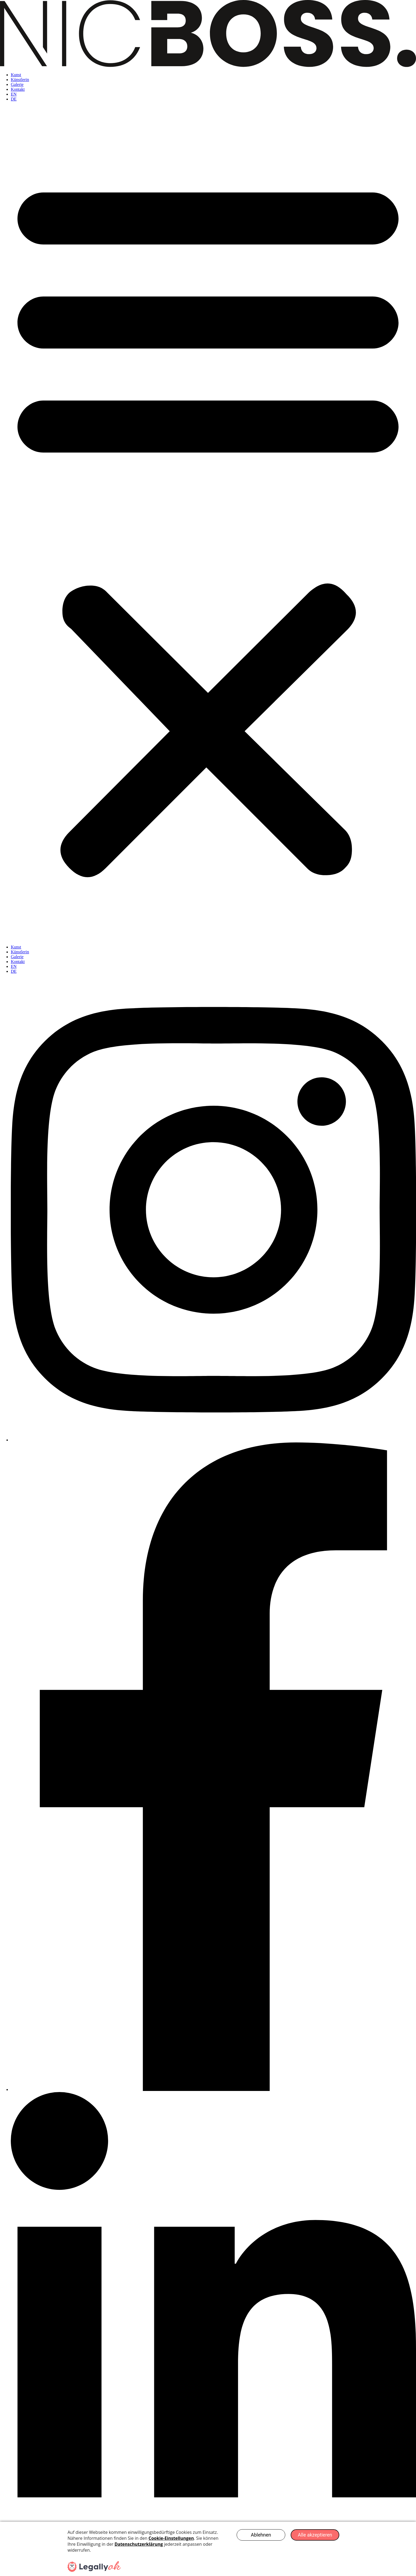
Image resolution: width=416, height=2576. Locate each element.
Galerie (17, 84)
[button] (208, 523)
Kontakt (18, 89)
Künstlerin (20, 79)
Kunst (16, 74)
